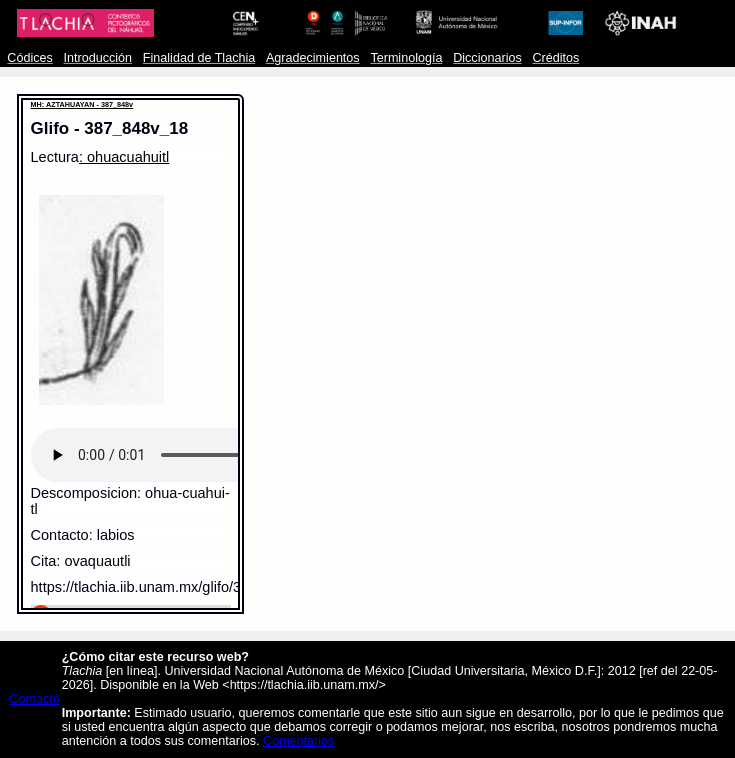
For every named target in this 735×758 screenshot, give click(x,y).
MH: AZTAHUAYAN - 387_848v (82, 104)
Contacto (34, 699)
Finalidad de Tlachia (199, 58)
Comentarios (298, 741)
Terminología (406, 58)
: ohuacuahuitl (124, 157)
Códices (29, 58)
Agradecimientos (313, 58)
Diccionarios (487, 58)
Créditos (555, 58)
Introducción (98, 58)
